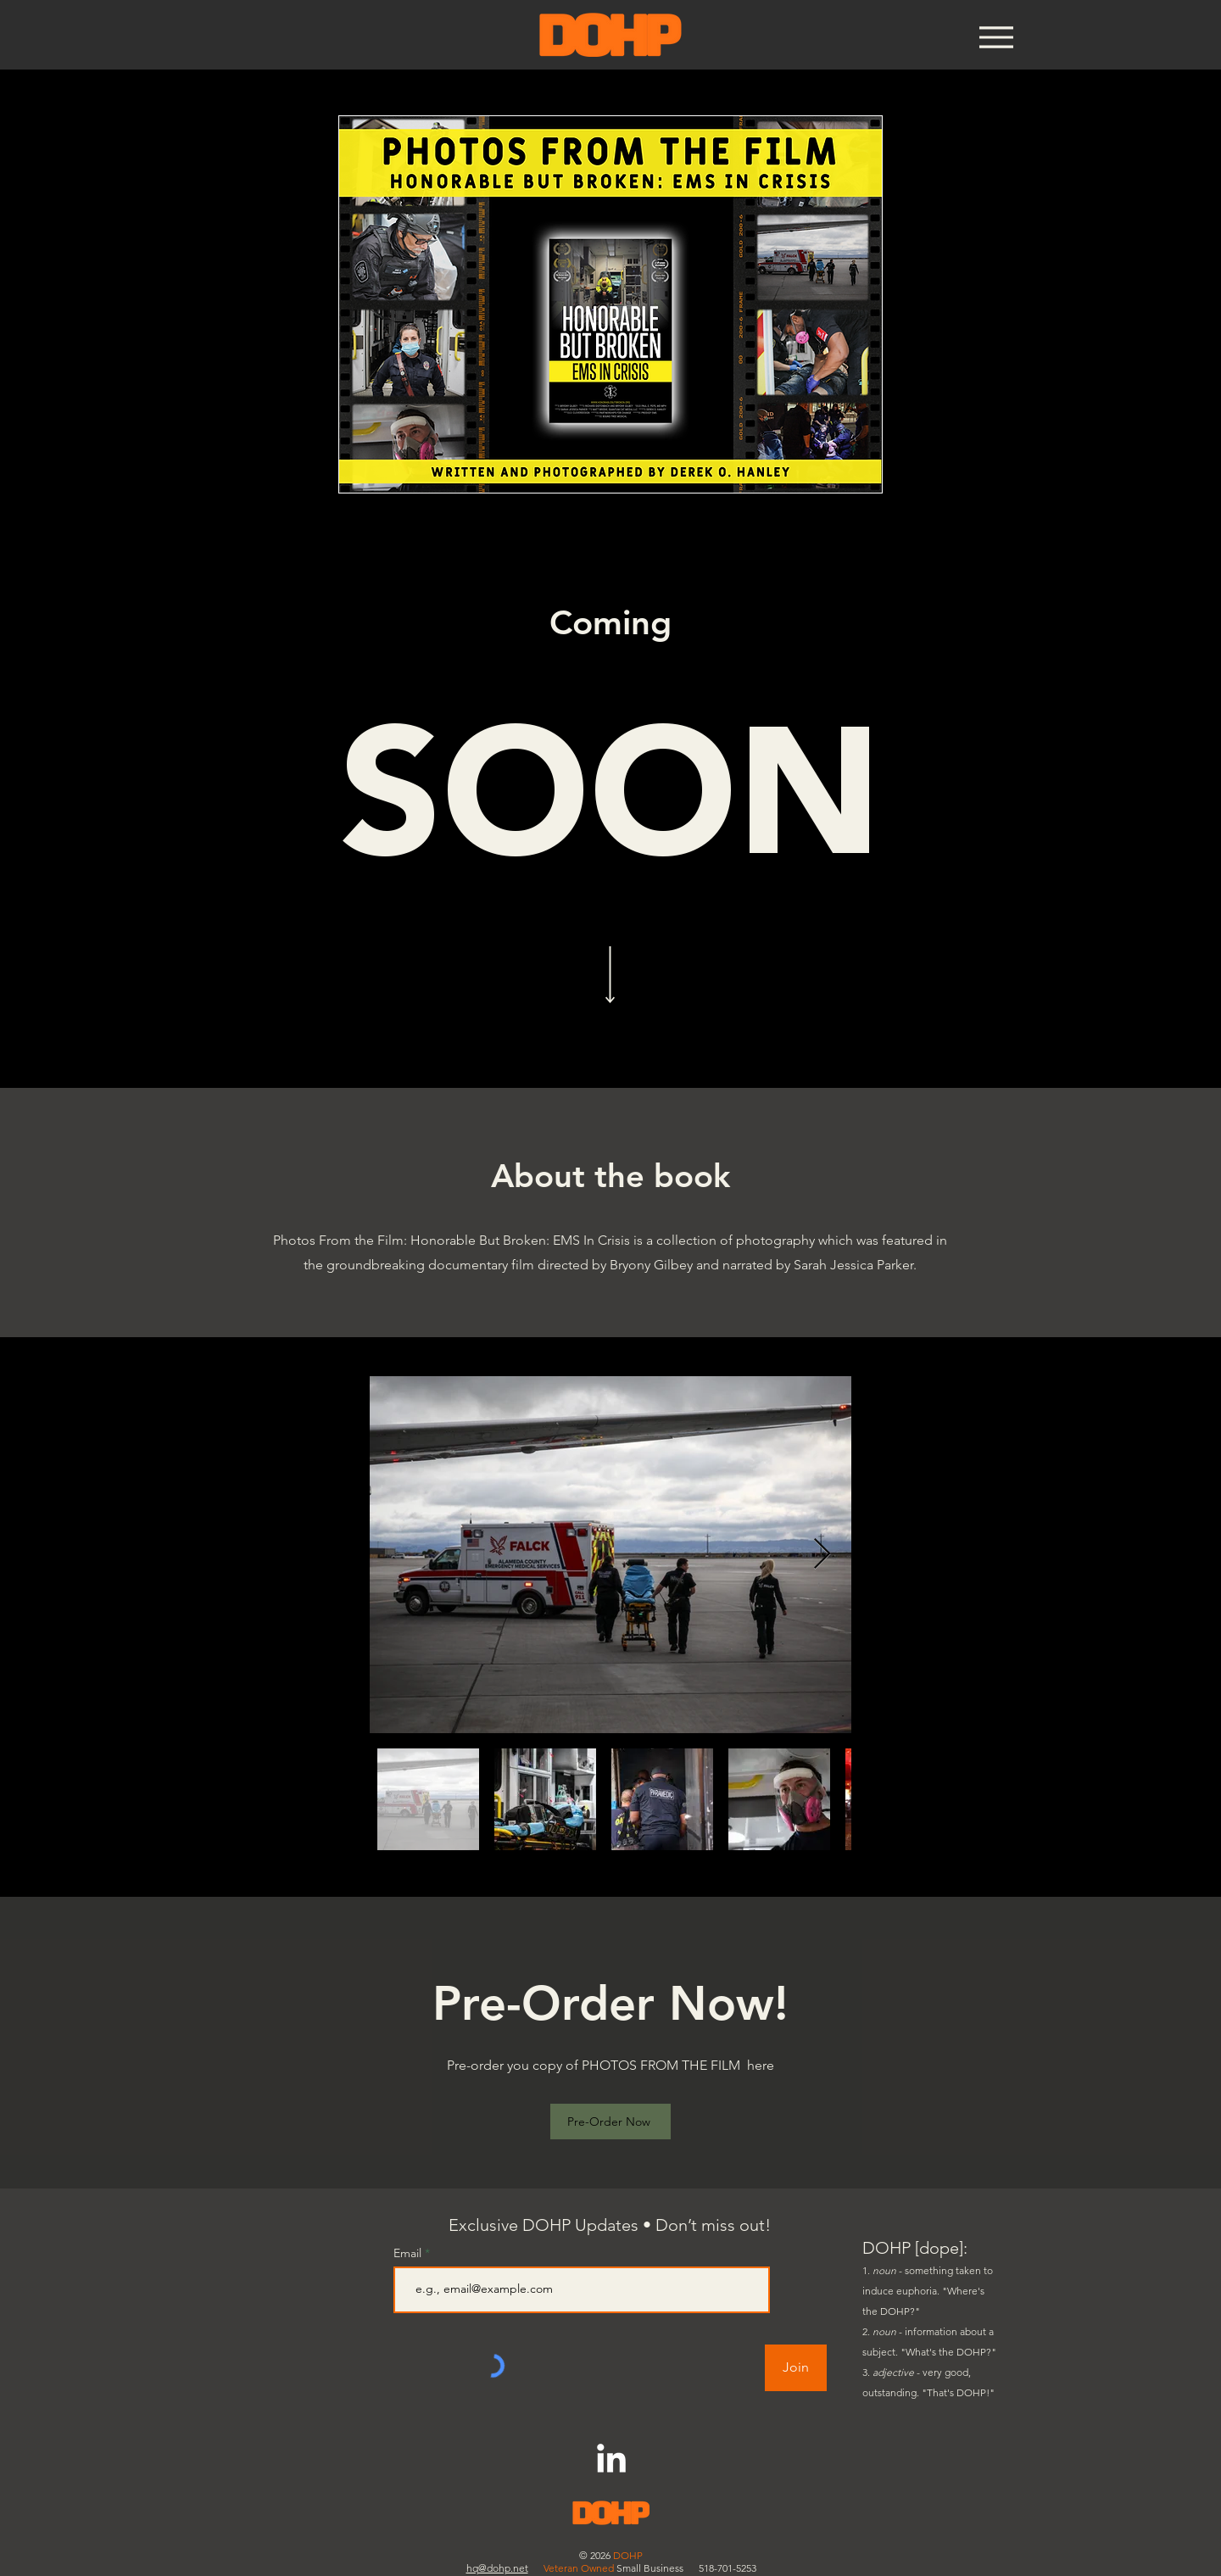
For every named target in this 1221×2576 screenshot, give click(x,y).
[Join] (796, 2368)
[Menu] (996, 37)
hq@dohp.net (497, 2568)
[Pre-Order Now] (610, 2121)
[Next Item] (822, 1554)
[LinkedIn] (611, 2460)
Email (409, 2253)
